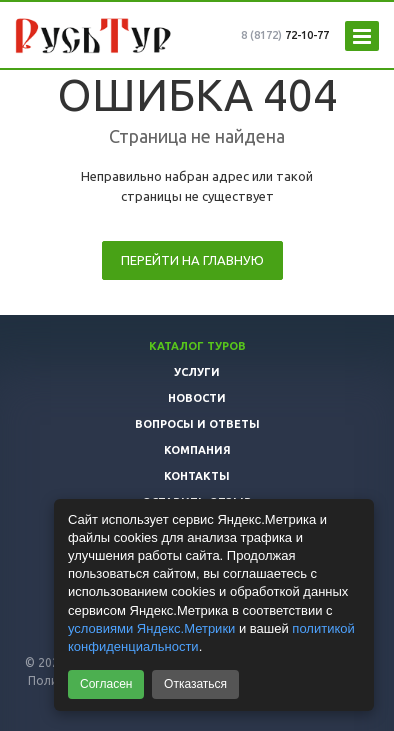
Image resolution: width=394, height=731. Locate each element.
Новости (197, 398)
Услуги (197, 372)
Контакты (197, 476)
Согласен (106, 684)
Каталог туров (197, 346)
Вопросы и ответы (197, 424)
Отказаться (195, 684)
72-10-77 (285, 35)
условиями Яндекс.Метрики (151, 628)
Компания (197, 450)
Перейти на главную (192, 260)
